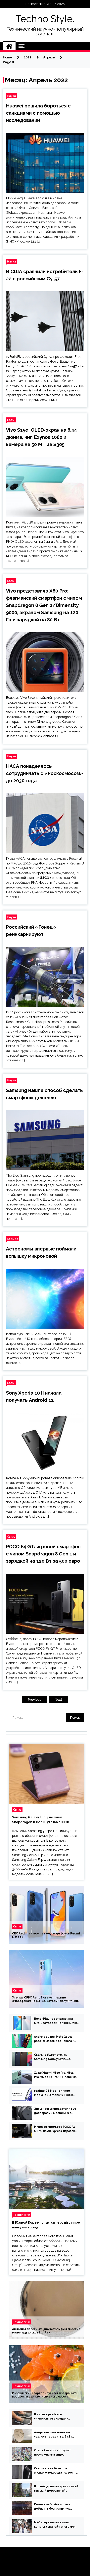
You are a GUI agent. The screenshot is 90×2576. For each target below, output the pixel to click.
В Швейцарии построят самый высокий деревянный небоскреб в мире (56, 2489)
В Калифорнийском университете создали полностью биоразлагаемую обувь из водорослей (55, 2417)
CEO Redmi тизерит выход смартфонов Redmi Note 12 (46, 1935)
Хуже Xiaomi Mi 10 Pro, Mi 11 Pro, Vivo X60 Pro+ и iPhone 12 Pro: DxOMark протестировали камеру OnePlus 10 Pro (56, 2075)
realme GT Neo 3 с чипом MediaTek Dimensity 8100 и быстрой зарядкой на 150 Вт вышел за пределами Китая (54, 2093)
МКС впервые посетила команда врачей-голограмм (54, 2524)
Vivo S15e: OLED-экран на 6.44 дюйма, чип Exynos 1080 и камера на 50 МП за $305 (41, 437)
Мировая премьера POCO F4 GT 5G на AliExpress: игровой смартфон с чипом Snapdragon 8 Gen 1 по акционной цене (54, 2129)
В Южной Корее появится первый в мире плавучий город (46, 2225)
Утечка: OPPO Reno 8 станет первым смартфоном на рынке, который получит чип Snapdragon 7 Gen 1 (45, 1999)
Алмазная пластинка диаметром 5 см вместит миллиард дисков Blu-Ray (46, 2330)
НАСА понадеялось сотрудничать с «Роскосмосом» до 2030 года (44, 773)
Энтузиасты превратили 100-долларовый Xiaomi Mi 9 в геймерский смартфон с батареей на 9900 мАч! (55, 2111)
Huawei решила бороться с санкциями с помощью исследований (38, 113)
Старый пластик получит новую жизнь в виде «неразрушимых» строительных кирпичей (52, 2453)
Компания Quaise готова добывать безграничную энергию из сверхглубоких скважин (53, 2507)
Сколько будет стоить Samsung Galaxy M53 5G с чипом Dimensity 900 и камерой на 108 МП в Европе (54, 2057)
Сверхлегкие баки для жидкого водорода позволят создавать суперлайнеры (55, 2471)
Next (58, 1700)
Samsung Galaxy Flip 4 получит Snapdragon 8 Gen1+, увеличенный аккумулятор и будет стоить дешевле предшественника (44, 1820)
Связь (11, 420)
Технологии (21, 2214)
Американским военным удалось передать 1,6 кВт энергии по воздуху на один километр (54, 2435)
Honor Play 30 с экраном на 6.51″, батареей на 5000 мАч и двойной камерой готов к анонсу (55, 2021)
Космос (12, 1238)
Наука (11, 95)
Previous (34, 1700)
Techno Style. (45, 18)
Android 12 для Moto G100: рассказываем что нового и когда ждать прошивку (54, 2039)
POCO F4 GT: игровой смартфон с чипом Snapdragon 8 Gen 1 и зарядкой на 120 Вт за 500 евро (43, 1554)
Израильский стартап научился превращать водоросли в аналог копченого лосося (44, 2394)
